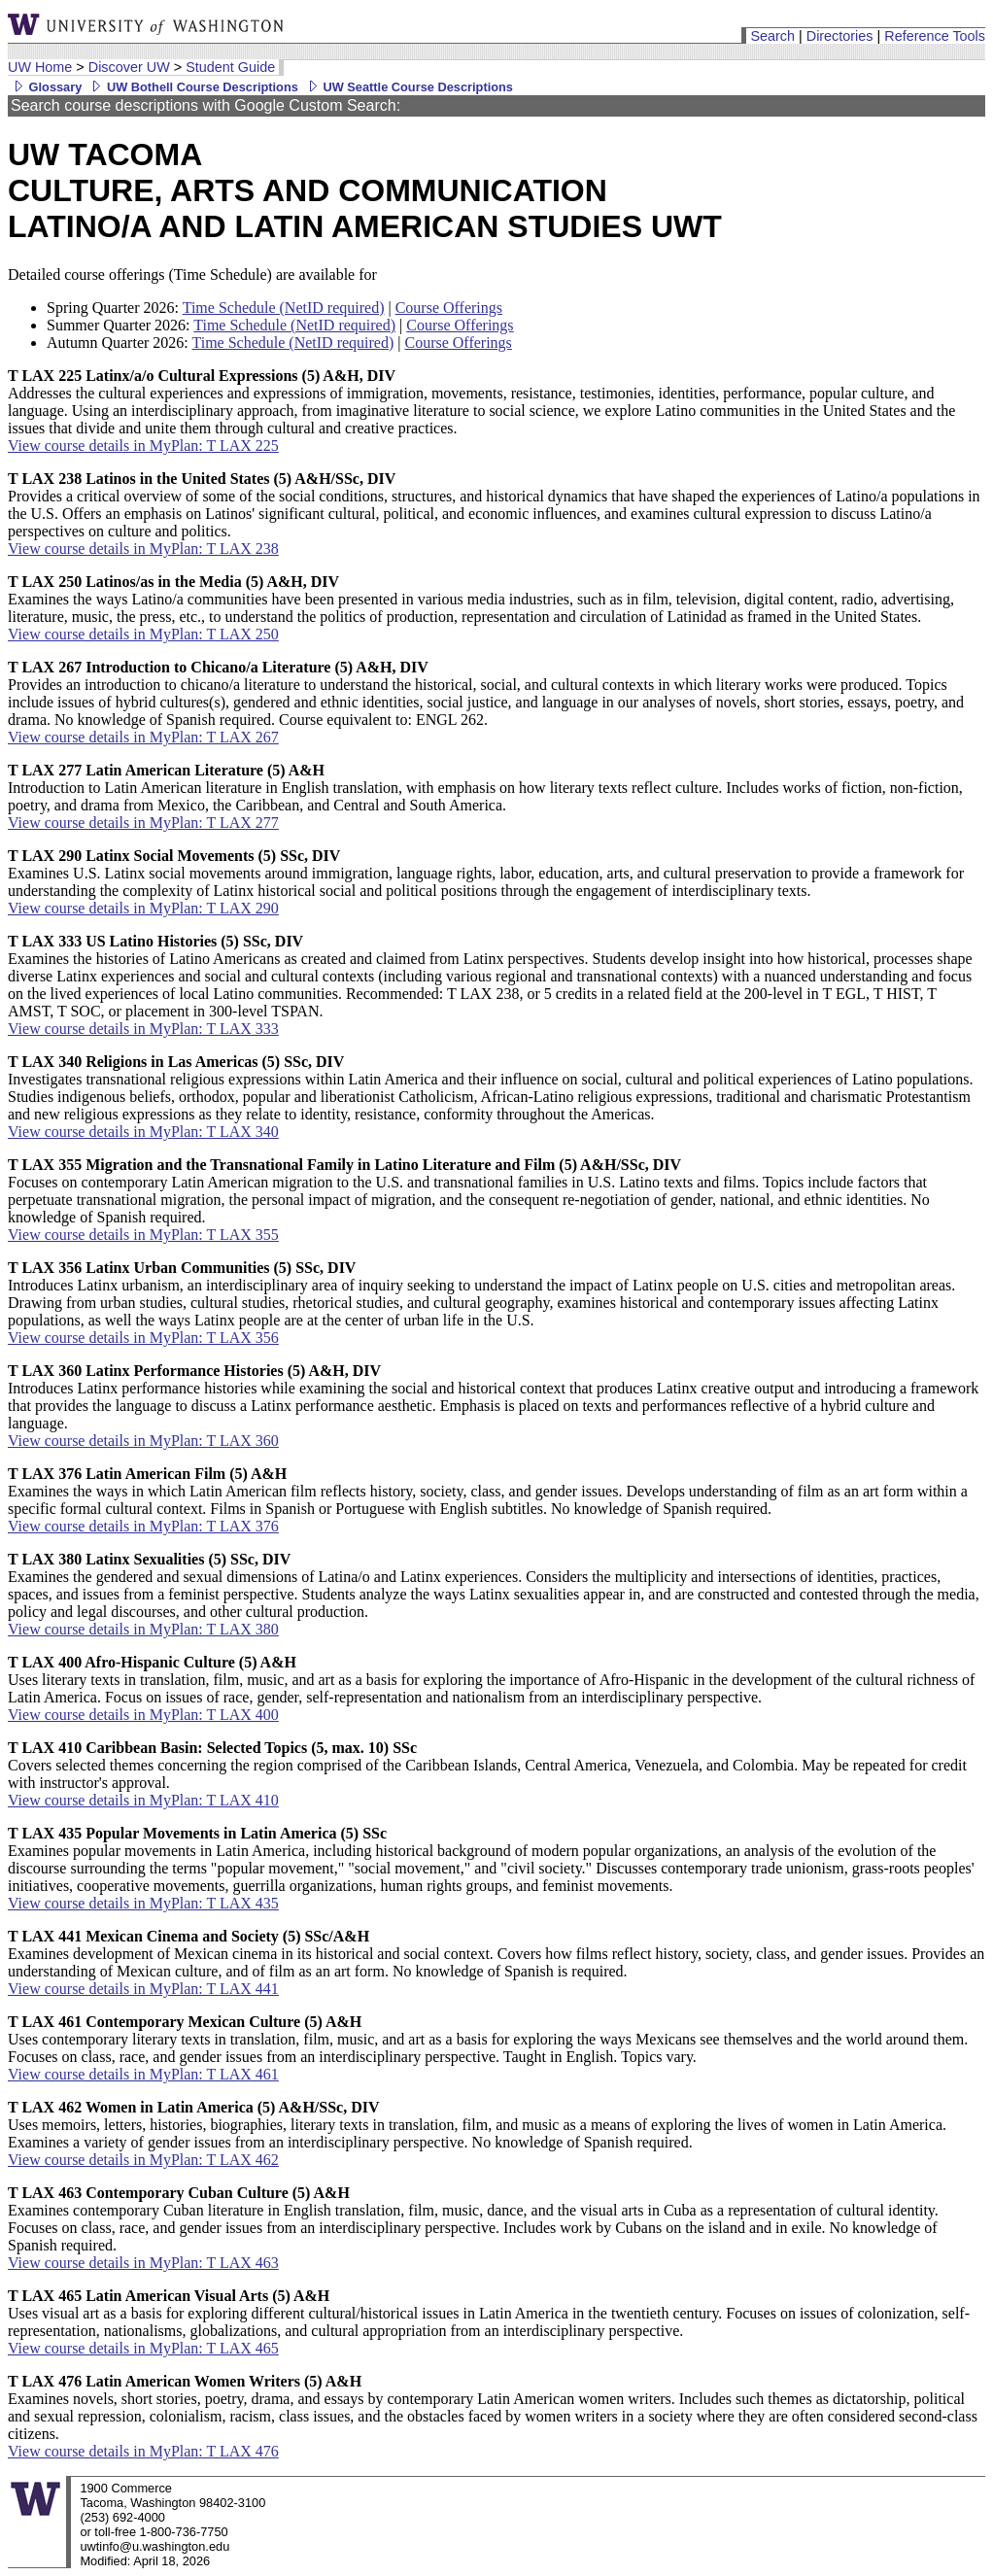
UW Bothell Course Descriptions (192, 87)
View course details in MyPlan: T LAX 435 (143, 1903)
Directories (839, 36)
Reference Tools (934, 36)
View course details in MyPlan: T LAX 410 (143, 1800)
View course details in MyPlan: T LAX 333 (143, 1028)
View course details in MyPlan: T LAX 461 (143, 2074)
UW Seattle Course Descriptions (407, 87)
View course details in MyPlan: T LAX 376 (143, 1526)
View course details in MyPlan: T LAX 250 (143, 634)
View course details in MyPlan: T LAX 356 (143, 1337)
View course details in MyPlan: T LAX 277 (143, 822)
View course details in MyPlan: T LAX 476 (143, 2451)
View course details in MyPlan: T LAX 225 (143, 445)
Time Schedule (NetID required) (284, 307)
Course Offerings (448, 307)
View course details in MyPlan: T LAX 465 (143, 2348)
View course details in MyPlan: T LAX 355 (143, 1234)
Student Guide (230, 67)
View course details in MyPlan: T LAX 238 (143, 548)
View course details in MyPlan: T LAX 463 (143, 2262)
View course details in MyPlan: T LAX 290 (143, 908)
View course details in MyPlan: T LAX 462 (143, 2159)
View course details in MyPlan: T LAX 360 (143, 1440)
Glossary (45, 87)
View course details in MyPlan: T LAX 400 (143, 1714)
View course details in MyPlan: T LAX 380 (143, 1629)
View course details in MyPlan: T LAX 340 (143, 1131)
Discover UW (129, 67)
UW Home (40, 67)
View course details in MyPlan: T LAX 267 (143, 737)
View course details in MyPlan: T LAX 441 (143, 1988)
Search (772, 36)
